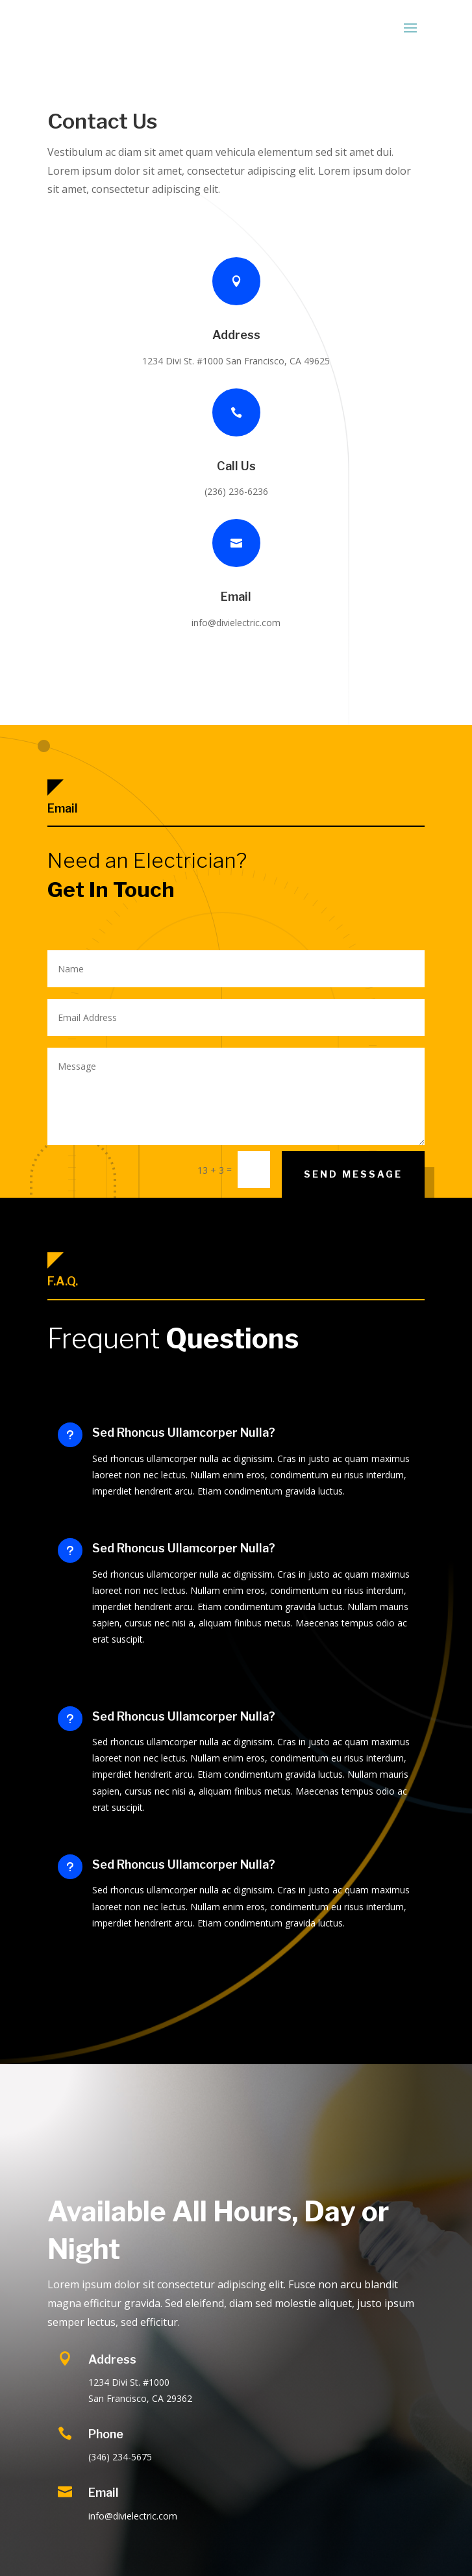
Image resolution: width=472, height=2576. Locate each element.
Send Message (353, 1174)
